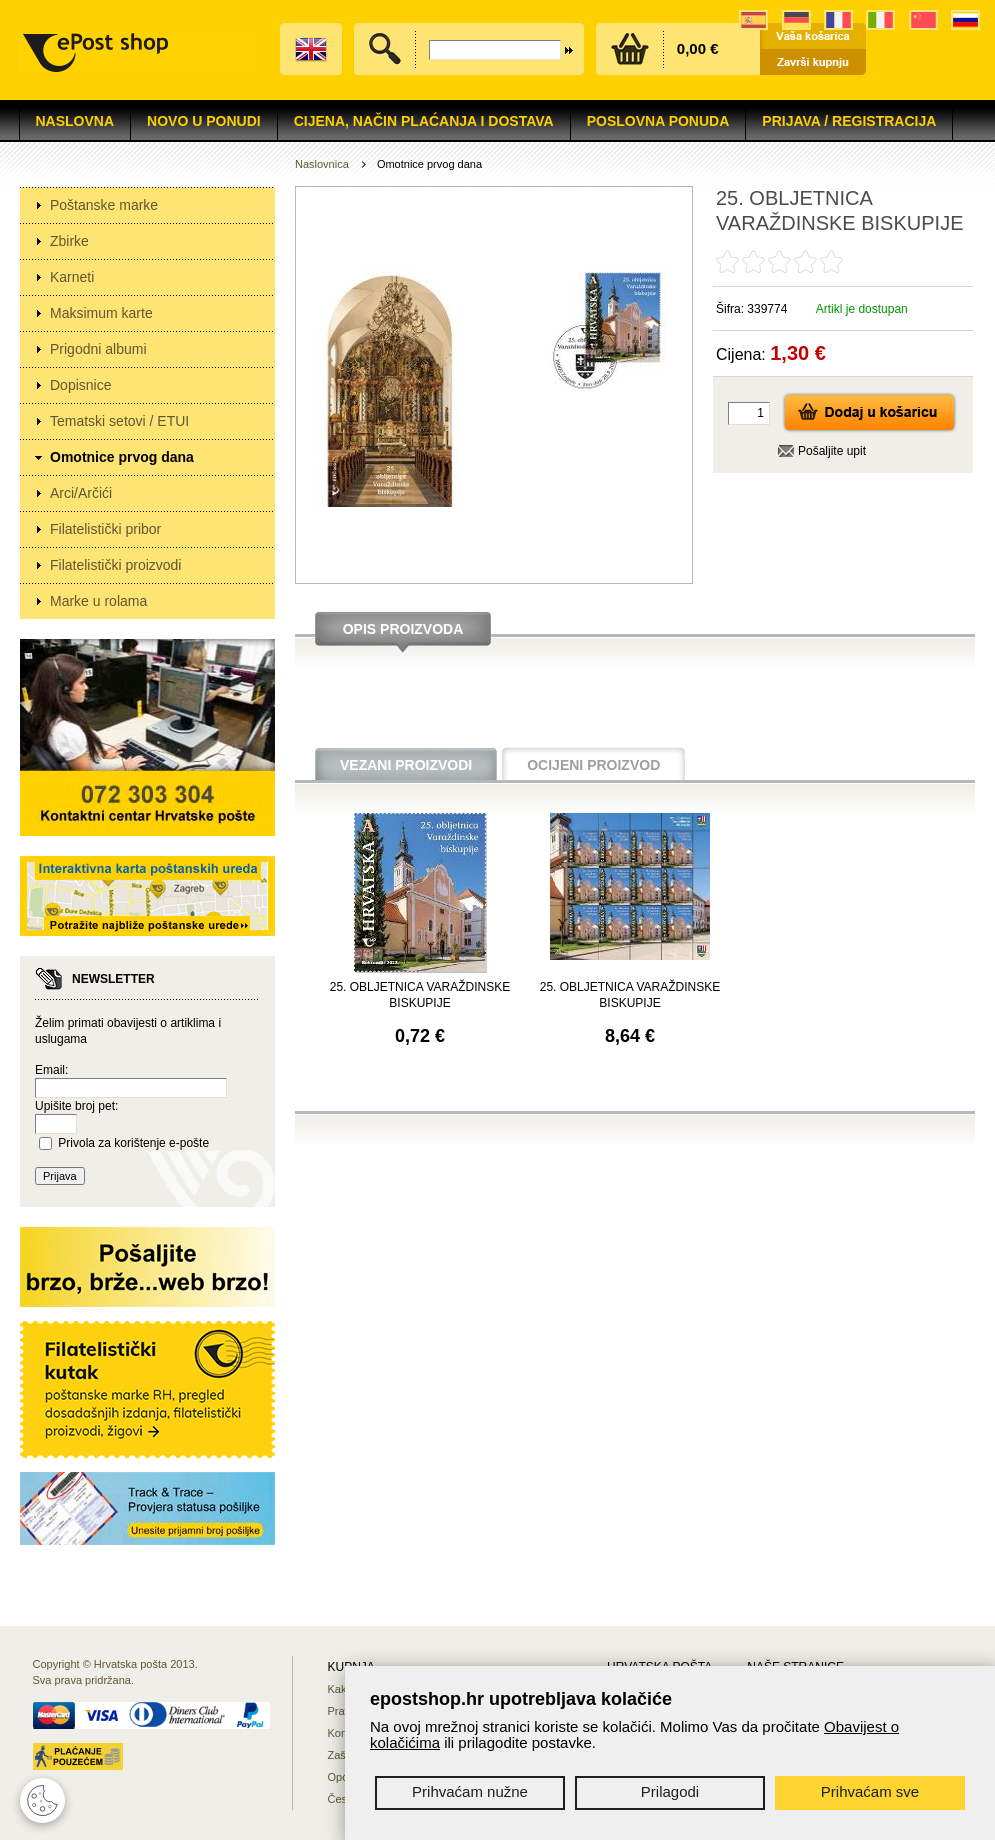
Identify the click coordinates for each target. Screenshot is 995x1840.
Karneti (72, 277)
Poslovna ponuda (658, 121)
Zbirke (69, 241)
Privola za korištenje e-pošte (133, 1143)
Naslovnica (322, 164)
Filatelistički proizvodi (115, 565)
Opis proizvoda (403, 629)
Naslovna (75, 121)
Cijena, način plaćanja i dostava (424, 121)
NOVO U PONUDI (204, 121)
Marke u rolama (98, 601)
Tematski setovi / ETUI (119, 421)
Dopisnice (80, 385)
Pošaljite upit (832, 451)
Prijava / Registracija (849, 121)
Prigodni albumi (98, 349)
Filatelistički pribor (105, 529)
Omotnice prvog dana (122, 457)
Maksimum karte (101, 313)
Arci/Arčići (81, 493)
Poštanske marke (104, 205)
